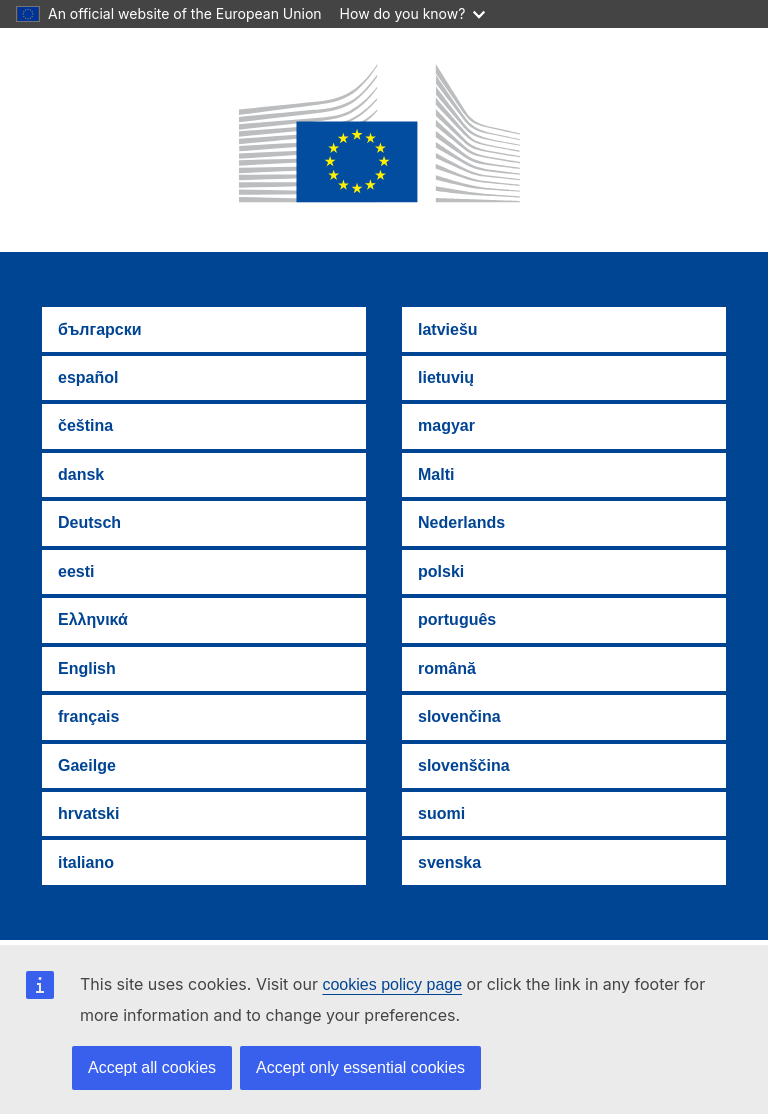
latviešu (448, 329)
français (88, 716)
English (87, 668)
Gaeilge (87, 765)
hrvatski (88, 813)
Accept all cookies (152, 1067)
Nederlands (461, 522)
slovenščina (464, 765)
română (447, 668)
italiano (86, 862)
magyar (446, 425)
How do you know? (413, 13)
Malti (436, 474)
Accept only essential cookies (360, 1067)
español (88, 377)
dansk (81, 474)
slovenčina (459, 716)
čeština (85, 425)
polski (441, 571)
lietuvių (446, 377)
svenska (449, 862)
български (100, 329)
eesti (76, 571)
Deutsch (89, 522)
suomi (441, 813)
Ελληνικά (93, 619)
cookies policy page (392, 984)
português (457, 619)
